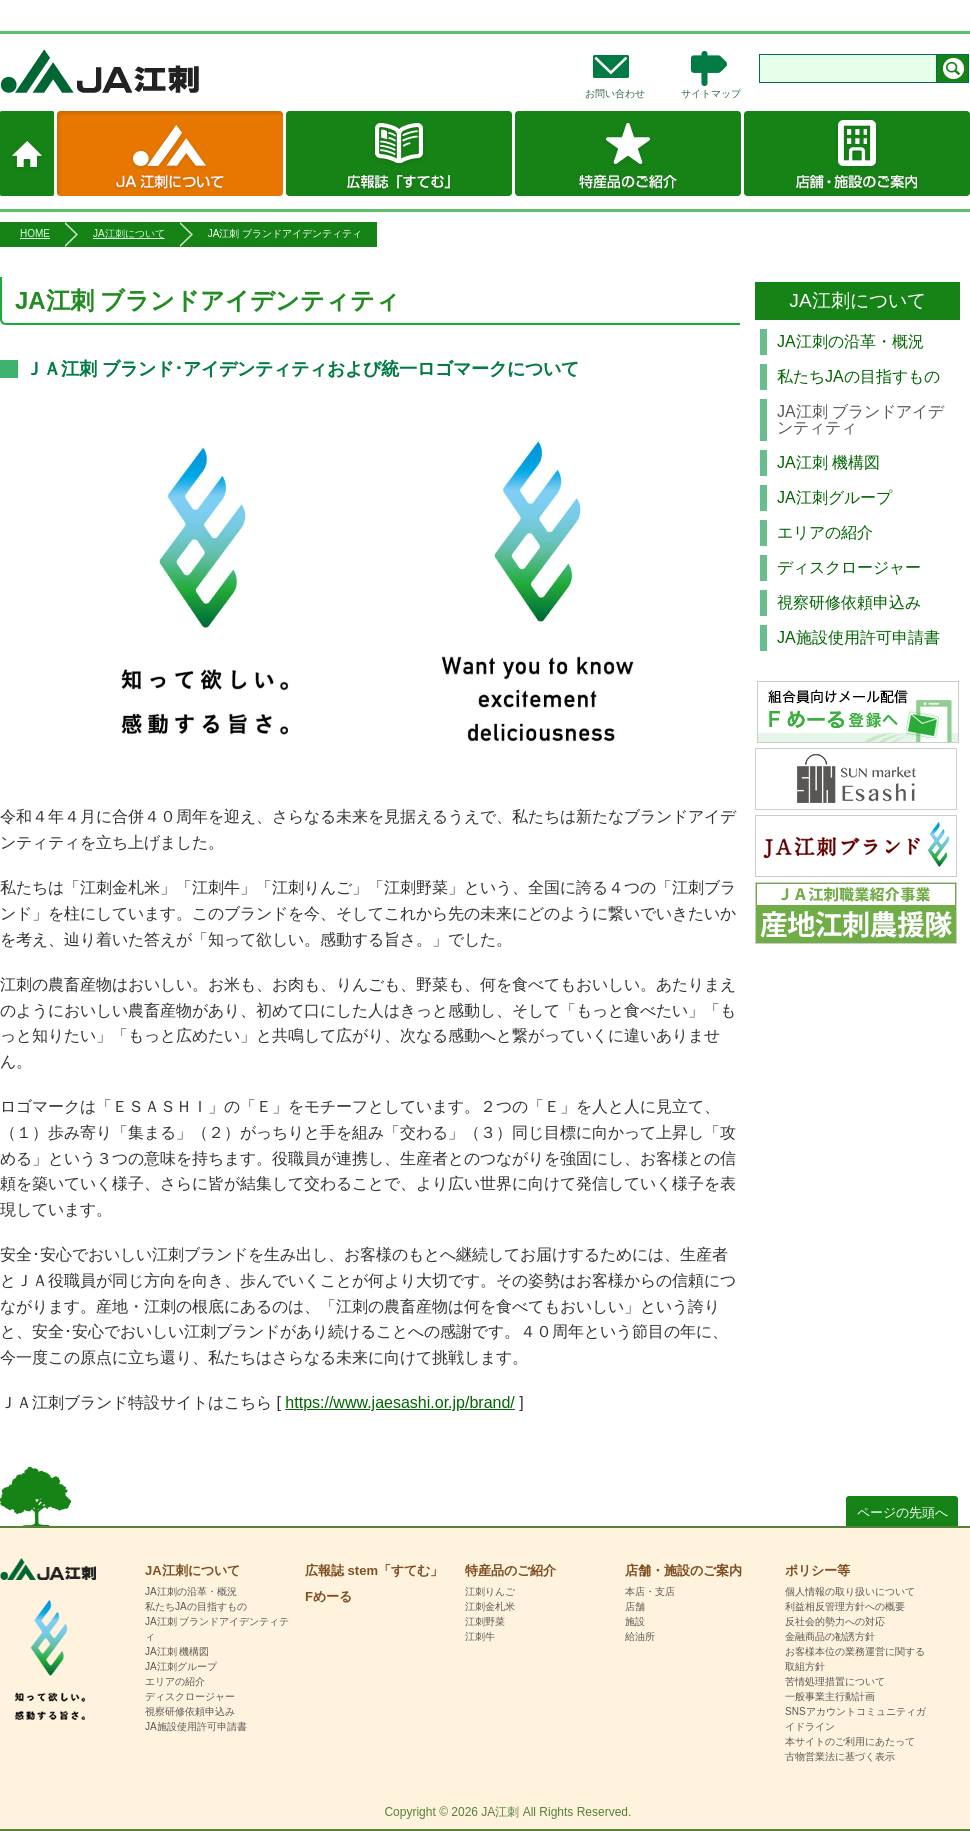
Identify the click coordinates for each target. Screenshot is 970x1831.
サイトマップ (711, 93)
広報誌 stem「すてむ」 (399, 153)
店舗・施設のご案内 (857, 153)
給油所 (640, 1636)
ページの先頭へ (902, 1512)
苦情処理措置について (835, 1681)
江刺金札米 (490, 1606)
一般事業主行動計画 (830, 1696)
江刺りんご (490, 1591)
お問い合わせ (615, 93)
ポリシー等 (817, 1570)
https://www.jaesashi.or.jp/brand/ (399, 1402)
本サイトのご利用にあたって (850, 1741)
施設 (635, 1621)
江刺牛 (480, 1636)
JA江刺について (170, 153)
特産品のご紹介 (628, 153)
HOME (35, 233)
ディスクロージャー (849, 567)
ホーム (27, 153)
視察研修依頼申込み (849, 602)
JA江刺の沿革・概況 (850, 341)
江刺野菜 (485, 1621)
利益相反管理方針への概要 (845, 1606)
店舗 (635, 1606)
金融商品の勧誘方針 (830, 1636)
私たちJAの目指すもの (858, 376)
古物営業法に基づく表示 (840, 1756)
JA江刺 (165, 71)
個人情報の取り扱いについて (850, 1591)
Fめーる (328, 1596)
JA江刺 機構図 (828, 462)
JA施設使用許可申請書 (858, 637)
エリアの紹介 (825, 532)
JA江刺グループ (834, 497)
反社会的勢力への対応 (835, 1621)
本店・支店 (650, 1591)
